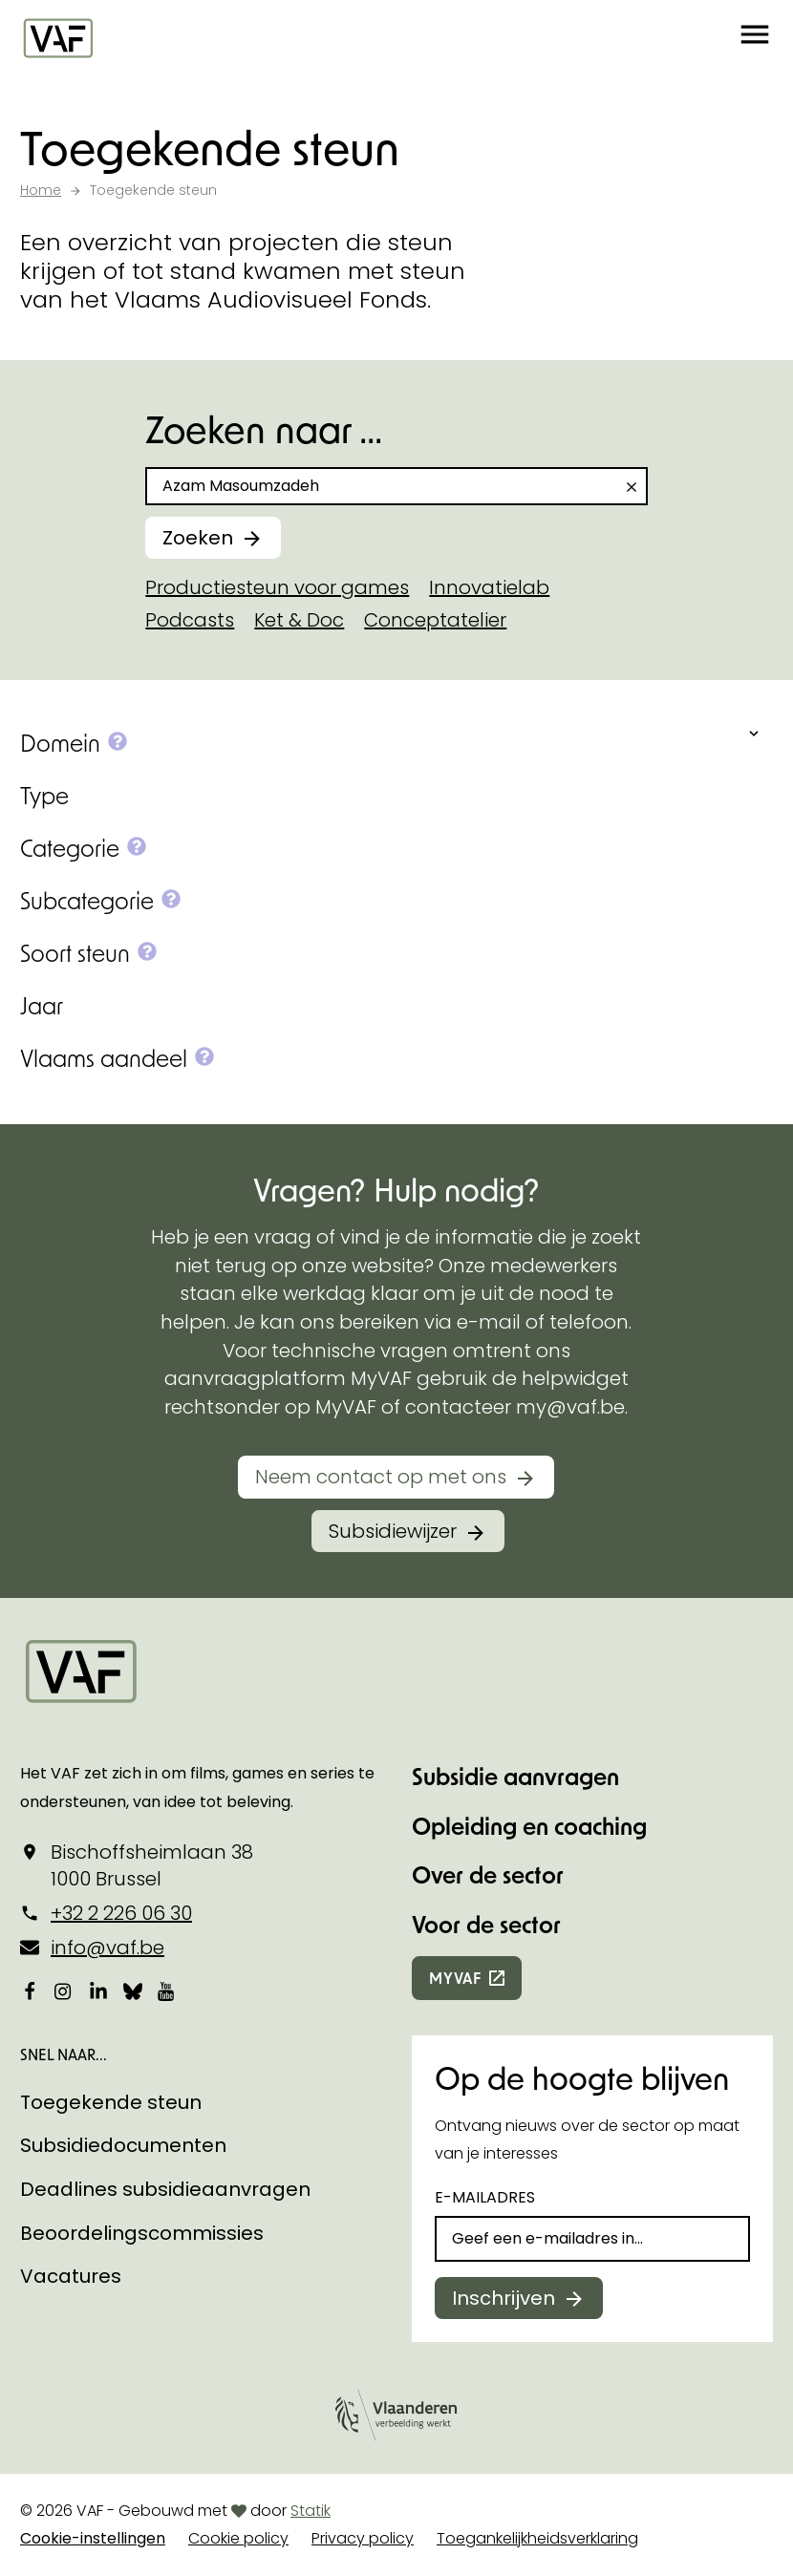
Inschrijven (503, 2298)
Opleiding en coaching (529, 1826)
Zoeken (197, 537)
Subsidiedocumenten (123, 2145)
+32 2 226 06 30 (121, 1913)
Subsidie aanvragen (515, 1776)
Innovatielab (489, 587)
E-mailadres (485, 2197)
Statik (310, 2511)
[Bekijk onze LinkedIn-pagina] (98, 1990)
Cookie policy (238, 2538)
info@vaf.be (107, 1947)
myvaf (455, 1978)
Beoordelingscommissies (142, 2233)
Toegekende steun (111, 2102)
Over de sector (488, 1874)
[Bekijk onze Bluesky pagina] (132, 1990)
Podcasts (189, 620)
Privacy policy (362, 2538)
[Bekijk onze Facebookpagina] (29, 1990)
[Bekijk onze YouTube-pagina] (167, 1990)
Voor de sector (486, 1924)
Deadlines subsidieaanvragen (165, 2189)
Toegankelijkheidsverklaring (537, 2538)
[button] (755, 38)
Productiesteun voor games (277, 587)
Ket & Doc (299, 620)
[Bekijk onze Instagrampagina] (64, 1990)
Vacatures (70, 2276)
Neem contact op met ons (380, 1476)
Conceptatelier (435, 620)
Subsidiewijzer (393, 1531)
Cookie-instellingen (92, 2538)
